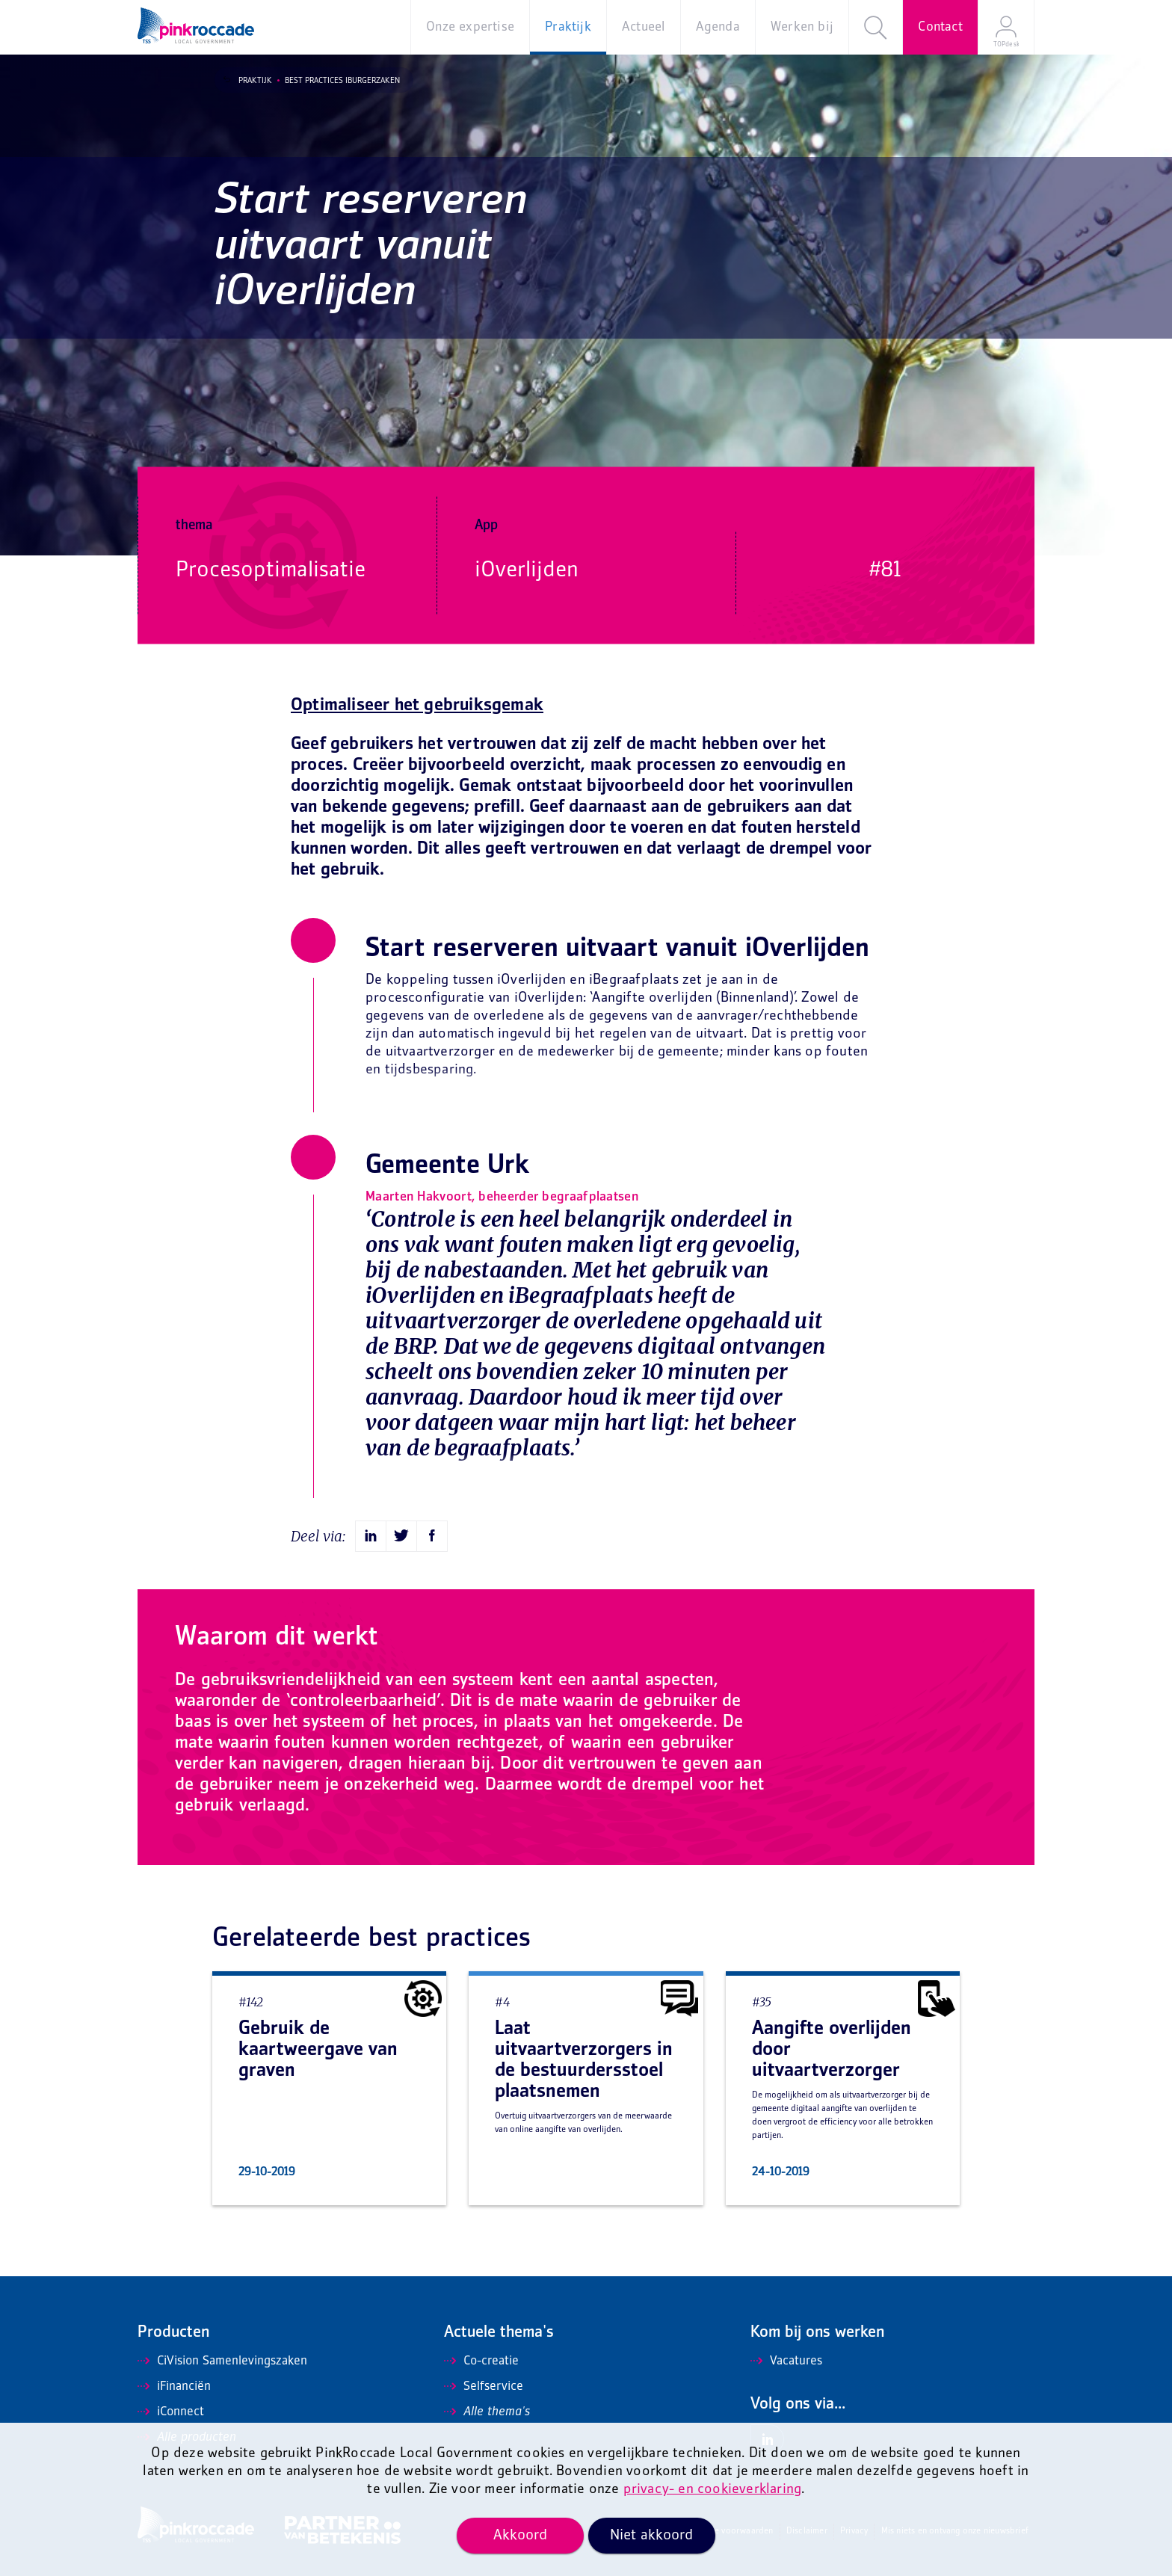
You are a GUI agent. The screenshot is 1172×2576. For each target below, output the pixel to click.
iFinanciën (174, 2387)
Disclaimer (806, 2531)
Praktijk (246, 80)
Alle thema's (487, 2412)
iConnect (171, 2412)
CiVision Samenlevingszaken (222, 2361)
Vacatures (786, 2361)
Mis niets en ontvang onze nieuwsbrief (954, 2531)
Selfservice (483, 2387)
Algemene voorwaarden (728, 2531)
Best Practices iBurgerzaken (333, 80)
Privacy (854, 2531)
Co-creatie (481, 2361)
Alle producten (187, 2438)
